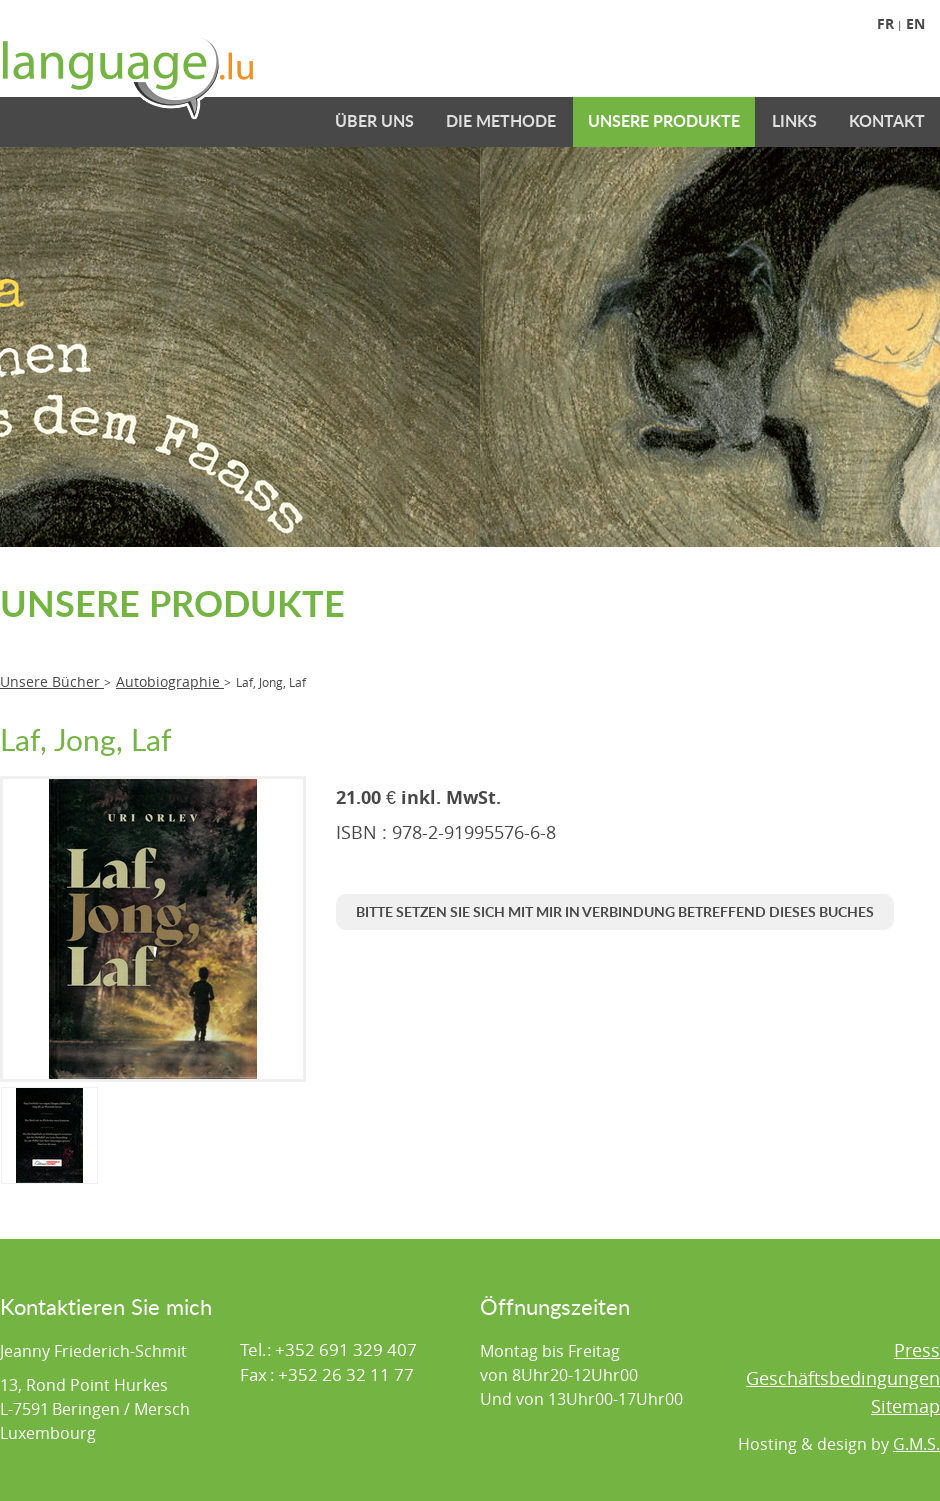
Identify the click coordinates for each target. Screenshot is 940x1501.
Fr (885, 23)
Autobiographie (170, 681)
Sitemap (905, 1406)
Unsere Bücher (52, 681)
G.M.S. (916, 1444)
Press (917, 1350)
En (915, 23)
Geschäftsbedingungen (843, 1378)
